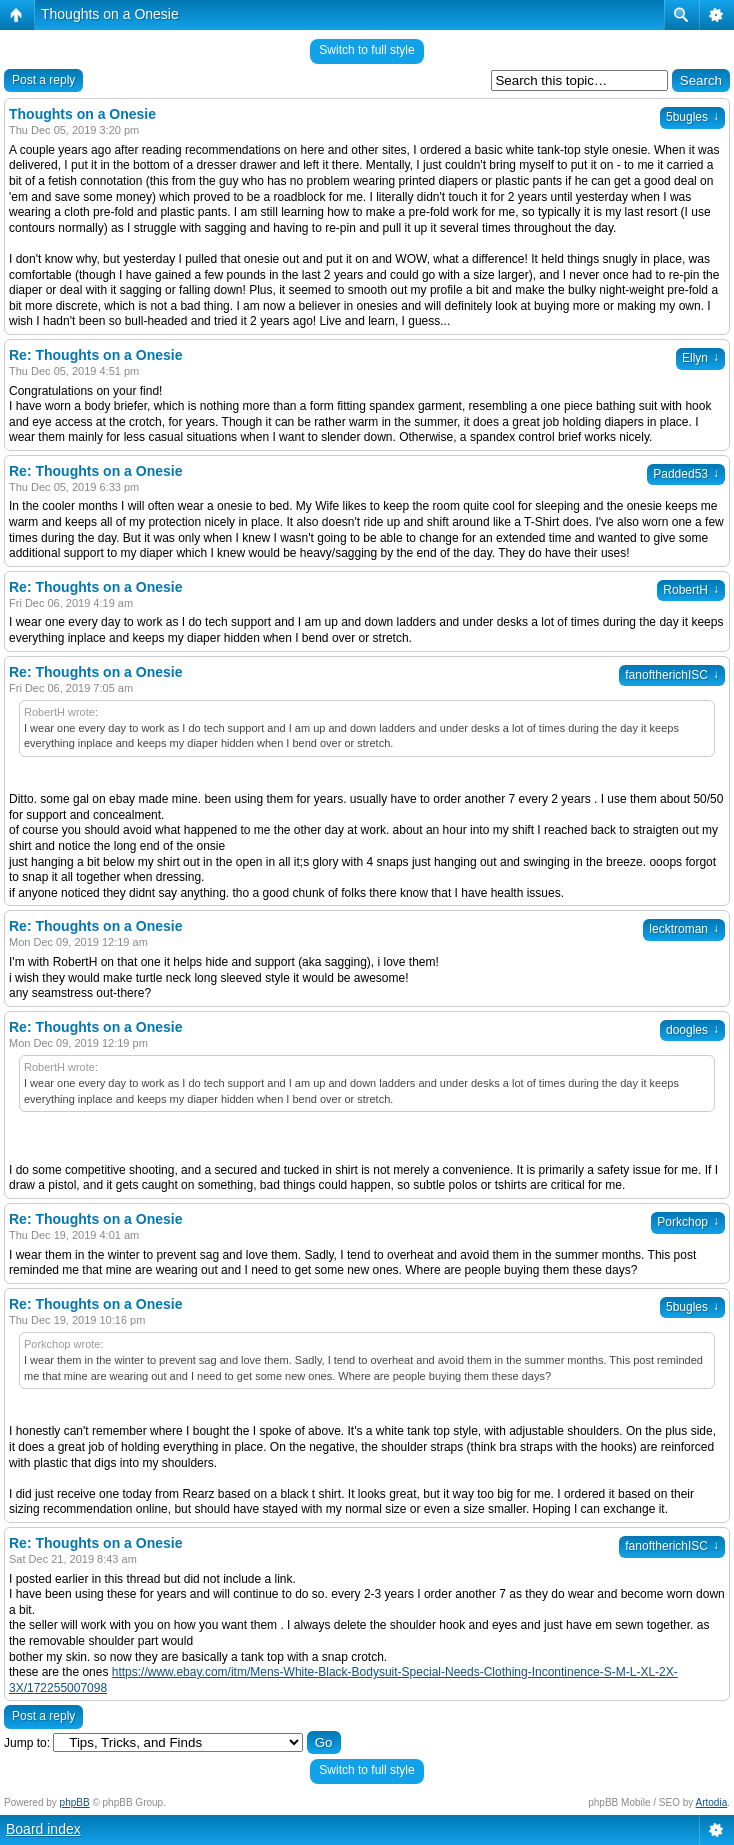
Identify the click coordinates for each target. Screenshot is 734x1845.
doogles (692, 1030)
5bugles (692, 117)
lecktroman (684, 929)
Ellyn (700, 358)
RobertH (691, 590)
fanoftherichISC (672, 675)
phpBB (75, 1802)
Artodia (712, 1802)
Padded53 (686, 474)
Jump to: (27, 1743)
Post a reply (43, 80)
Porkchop (688, 1222)
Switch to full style (366, 50)
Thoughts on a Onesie (110, 14)
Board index (43, 1829)
